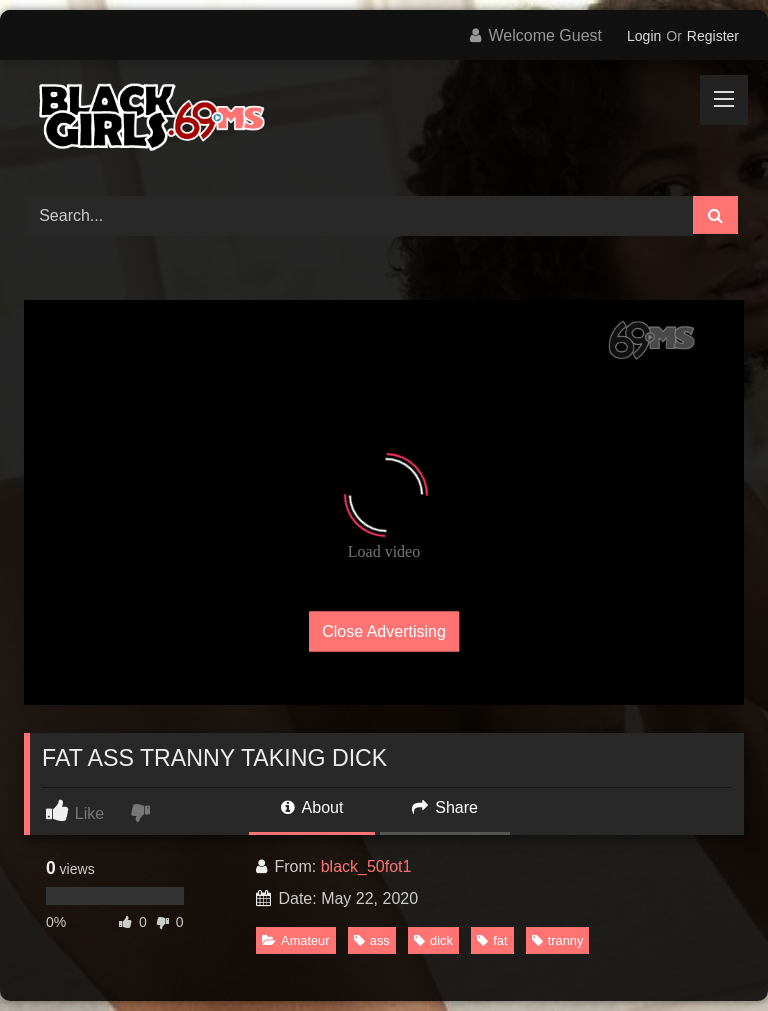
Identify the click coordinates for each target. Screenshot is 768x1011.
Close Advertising (384, 630)
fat (492, 940)
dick (433, 940)
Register (713, 36)
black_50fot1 (366, 866)
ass (372, 940)
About (312, 807)
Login (644, 36)
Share (445, 807)
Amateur (295, 940)
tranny (558, 940)
